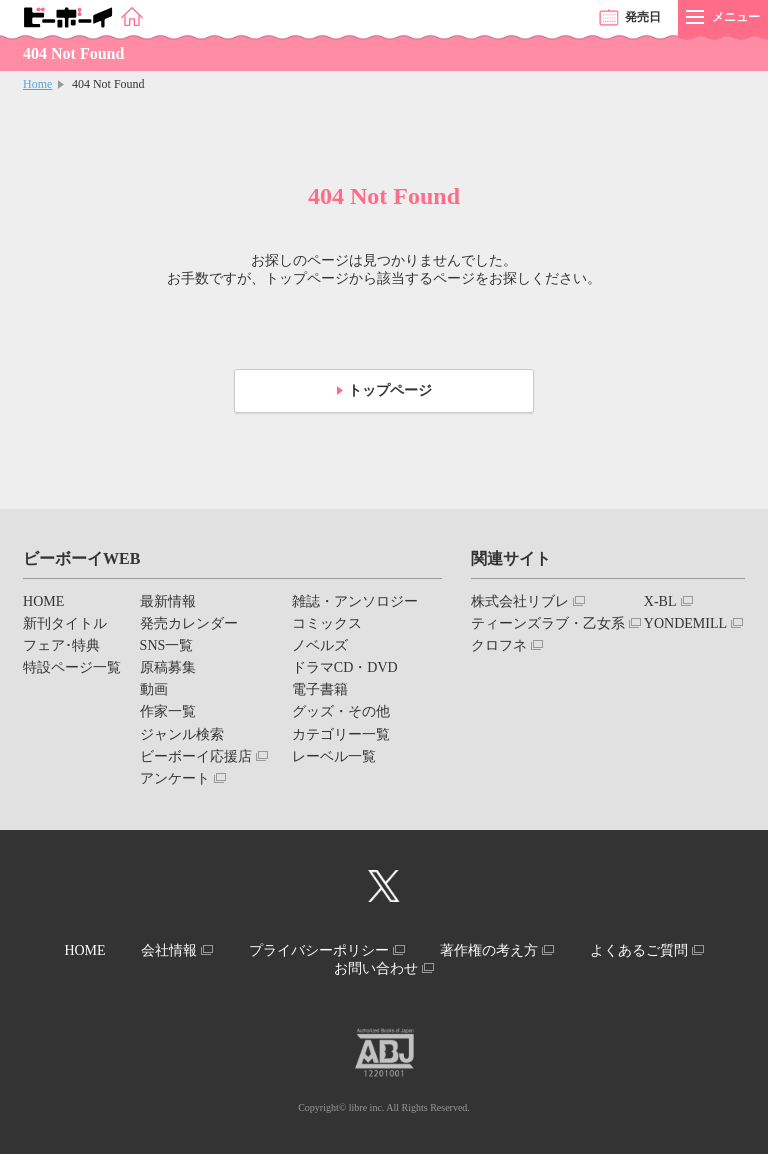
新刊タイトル (65, 623)
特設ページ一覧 (72, 667)
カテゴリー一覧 (341, 734)
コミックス (327, 623)
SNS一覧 (167, 645)
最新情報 (168, 601)
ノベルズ (320, 645)
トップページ (390, 390)
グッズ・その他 (341, 711)
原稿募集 (168, 667)
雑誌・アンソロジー (355, 601)
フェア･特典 (61, 645)
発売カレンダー (189, 623)
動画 (154, 689)
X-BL (660, 601)
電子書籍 (320, 689)
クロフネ (499, 645)
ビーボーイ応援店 (196, 756)
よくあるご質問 (639, 950)
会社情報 (169, 950)
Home (37, 84)
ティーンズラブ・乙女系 (548, 623)
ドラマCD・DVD (345, 667)
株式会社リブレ (520, 601)
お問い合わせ (376, 968)
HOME (43, 601)
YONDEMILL (685, 623)
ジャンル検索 (182, 734)
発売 (643, 17)
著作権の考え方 (489, 950)
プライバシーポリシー (319, 950)
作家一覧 (168, 711)
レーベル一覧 (334, 756)
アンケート (175, 778)
